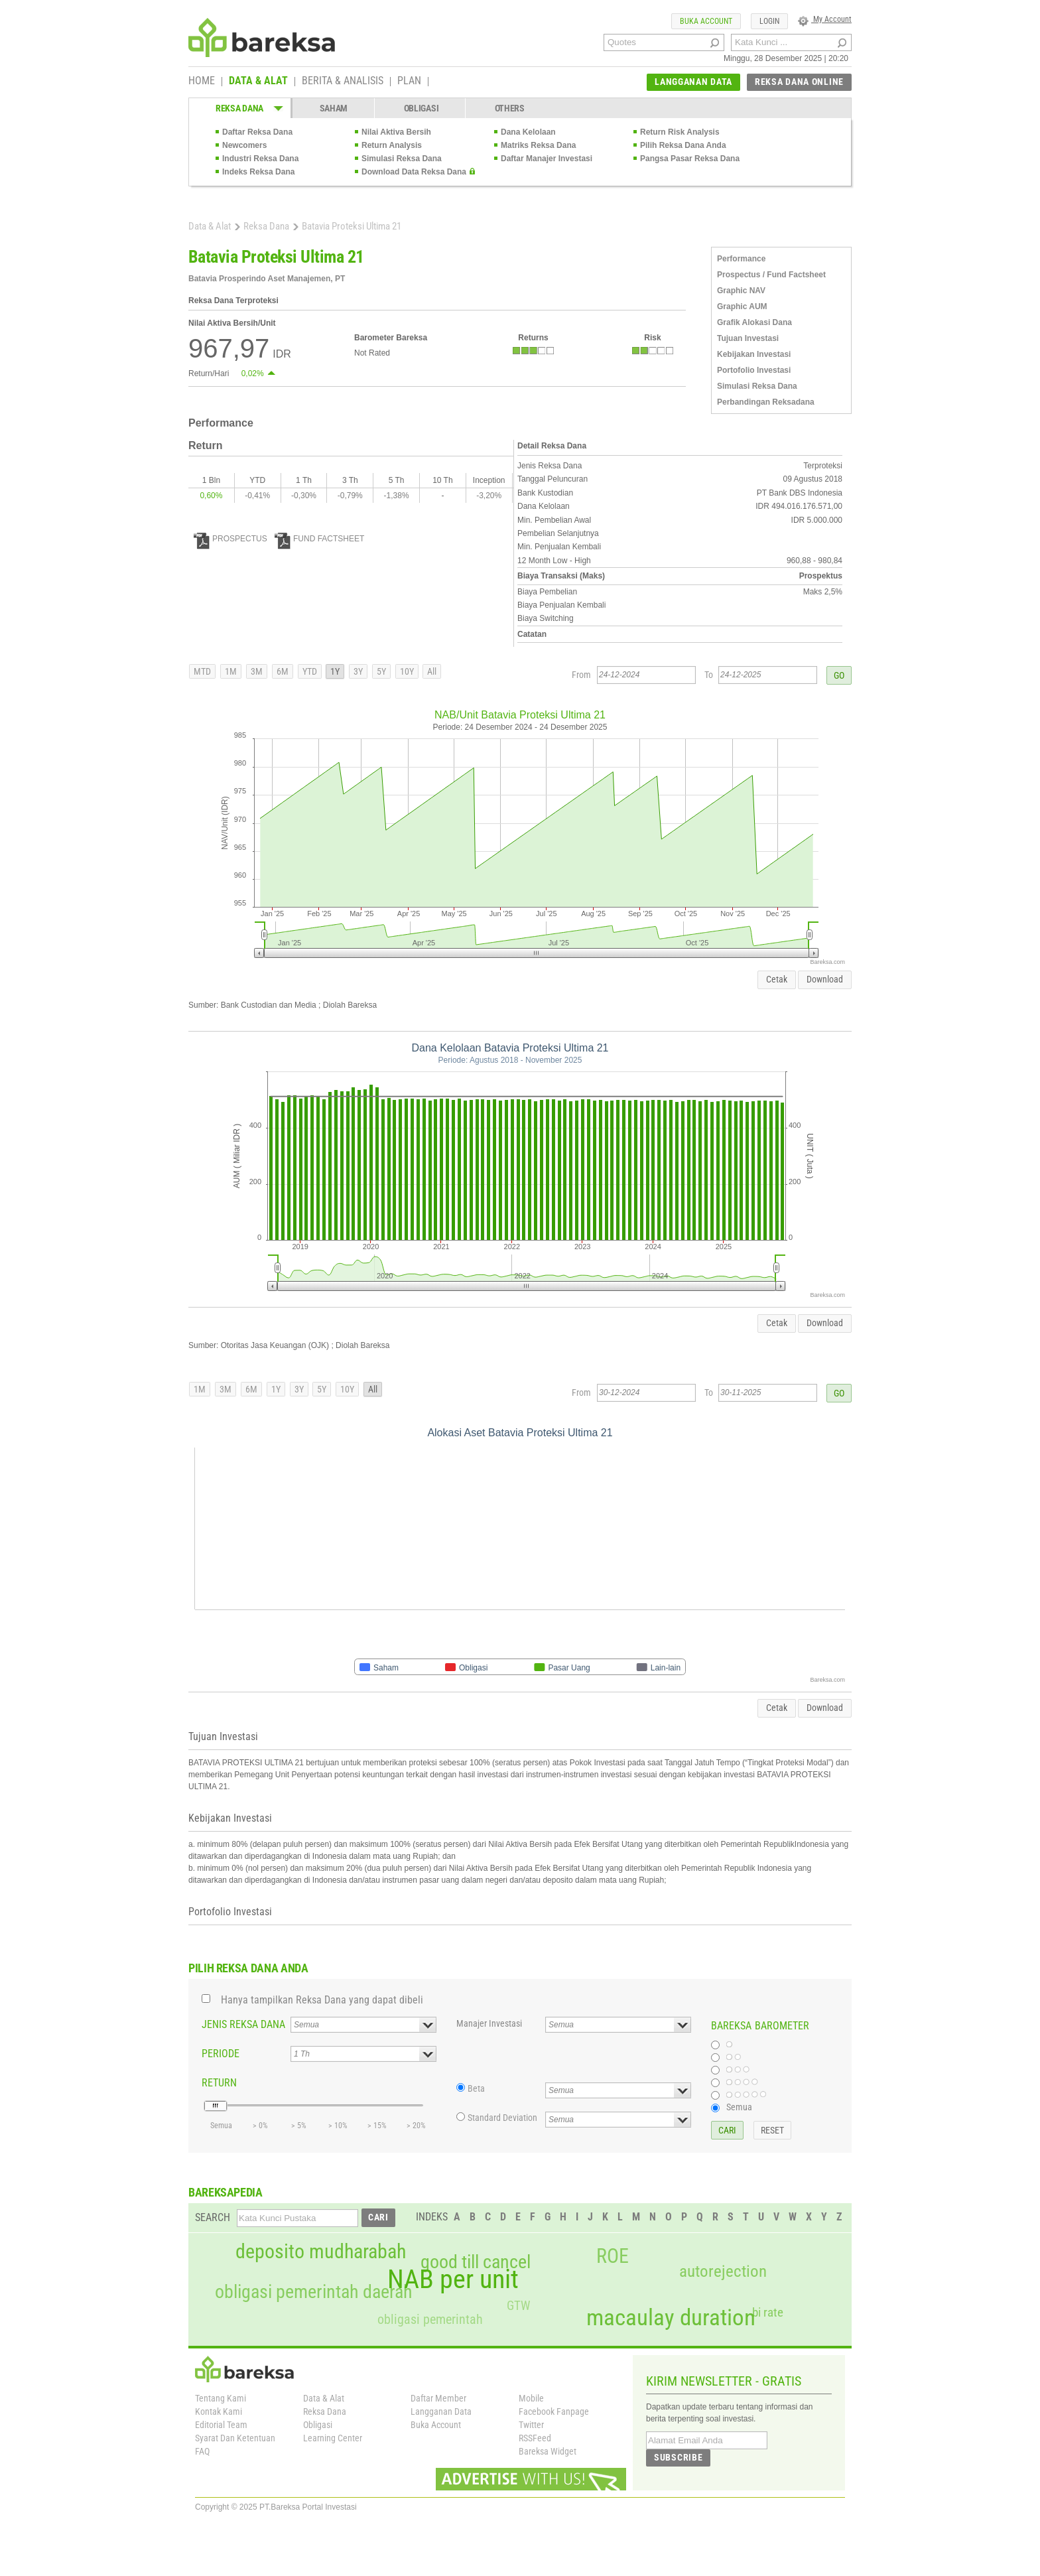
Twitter (531, 2424)
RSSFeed (535, 2438)
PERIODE (220, 2053)
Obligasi (317, 2424)
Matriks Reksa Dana (538, 145)
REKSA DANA (239, 108)
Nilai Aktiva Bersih (396, 132)
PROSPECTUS (230, 538)
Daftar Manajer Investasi (546, 158)
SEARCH (212, 2217)
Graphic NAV (741, 290)
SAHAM (334, 108)
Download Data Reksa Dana (413, 171)
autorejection (723, 2271)
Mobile (531, 2398)
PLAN (409, 81)
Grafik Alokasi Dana (754, 322)
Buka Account (436, 2424)
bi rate (767, 2312)
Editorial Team (221, 2424)
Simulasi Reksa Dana (401, 158)
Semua (739, 2107)
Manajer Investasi (489, 2023)
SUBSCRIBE (678, 2457)
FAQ (202, 2451)
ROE (612, 2256)
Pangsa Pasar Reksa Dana (690, 158)
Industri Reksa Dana (260, 158)
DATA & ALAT (258, 81)
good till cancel (476, 2262)
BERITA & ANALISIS (342, 81)
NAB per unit (453, 2279)
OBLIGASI (421, 108)
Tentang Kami (220, 2398)
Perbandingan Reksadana (765, 402)
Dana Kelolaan (528, 132)
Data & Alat (209, 226)
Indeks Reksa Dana (258, 171)
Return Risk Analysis (680, 132)
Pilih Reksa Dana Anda (683, 145)
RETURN (219, 2082)
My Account (825, 19)
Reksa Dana (266, 226)
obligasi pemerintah (430, 2319)
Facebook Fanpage (554, 2411)
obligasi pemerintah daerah (314, 2292)
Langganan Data (441, 2411)
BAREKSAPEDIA (225, 2192)
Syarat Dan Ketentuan (235, 2438)
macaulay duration (670, 2317)
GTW (518, 2305)
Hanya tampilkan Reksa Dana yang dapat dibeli (322, 2000)
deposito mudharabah (320, 2252)
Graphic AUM (742, 306)
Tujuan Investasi (748, 338)
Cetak (776, 979)
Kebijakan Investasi (754, 354)
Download (825, 979)
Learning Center (332, 2438)
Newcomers (244, 145)
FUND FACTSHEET (319, 538)
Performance (741, 258)
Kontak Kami (218, 2411)
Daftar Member (438, 2398)
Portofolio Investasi (754, 370)
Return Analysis (391, 145)
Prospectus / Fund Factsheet (771, 274)
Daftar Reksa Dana (257, 132)
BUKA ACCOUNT (706, 21)
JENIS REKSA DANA (243, 2024)
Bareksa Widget (547, 2451)
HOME (201, 81)
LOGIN (769, 21)
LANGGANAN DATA (693, 81)
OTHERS (510, 108)
